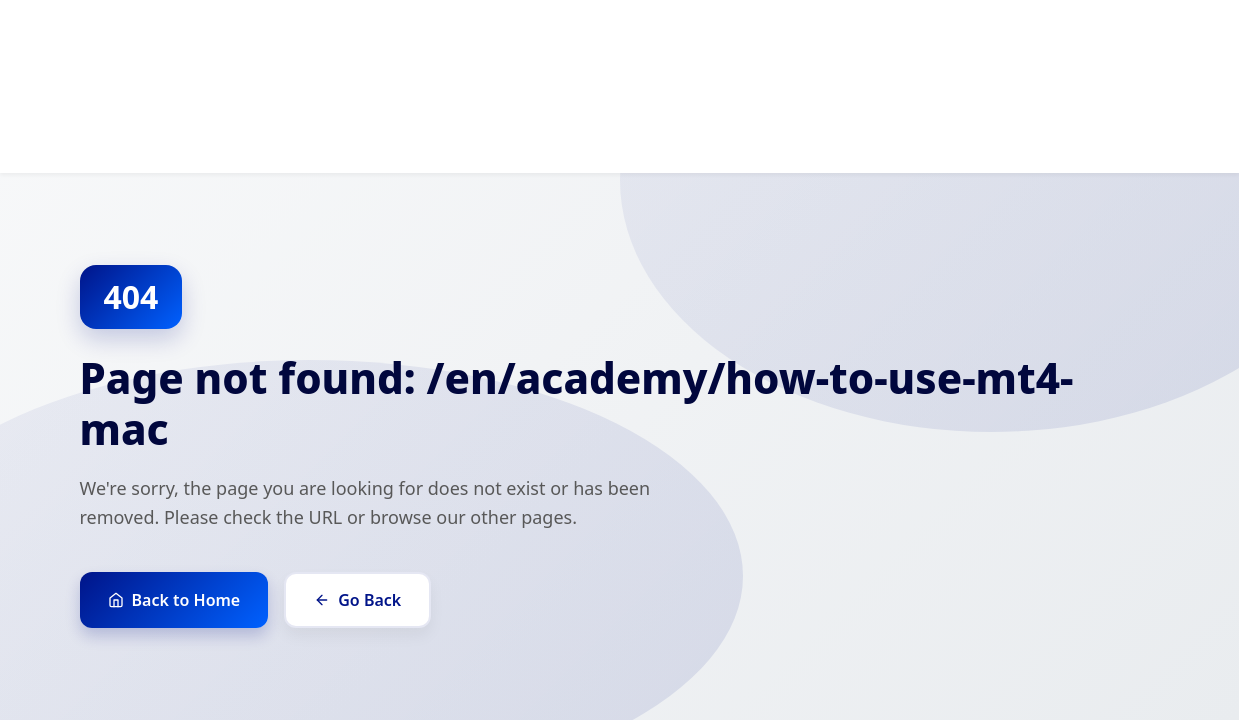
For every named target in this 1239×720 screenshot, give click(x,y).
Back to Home (174, 600)
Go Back (357, 600)
